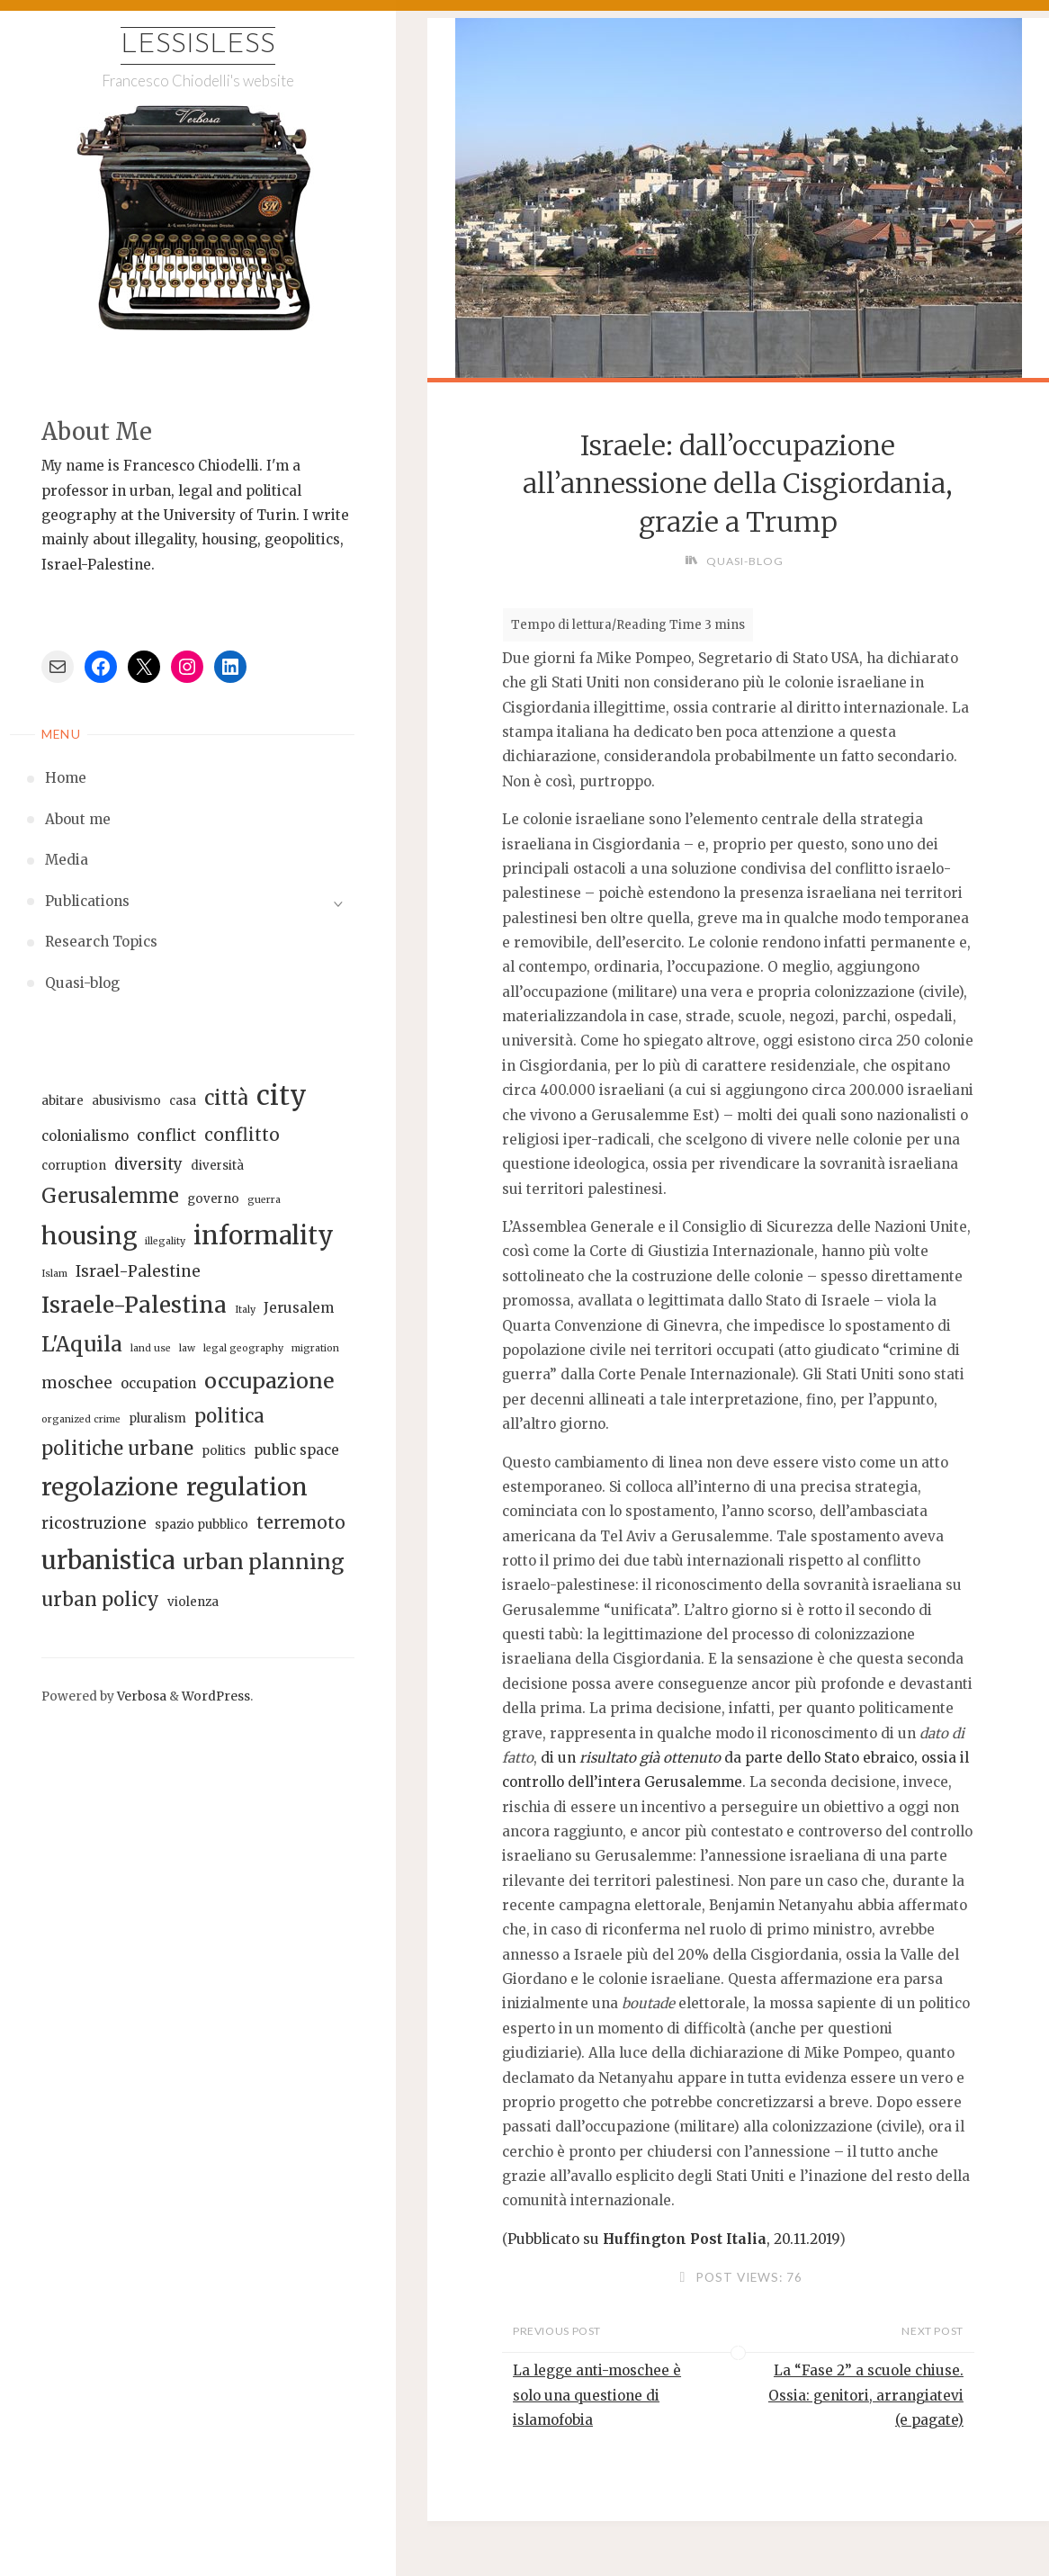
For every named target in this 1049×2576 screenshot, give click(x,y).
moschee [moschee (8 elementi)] (76, 1383)
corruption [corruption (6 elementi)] (73, 1165)
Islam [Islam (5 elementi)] (54, 1273)
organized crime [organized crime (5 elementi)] (81, 1419)
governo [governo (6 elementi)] (213, 1199)
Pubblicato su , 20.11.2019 (673, 2239)
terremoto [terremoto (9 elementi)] (300, 1522)
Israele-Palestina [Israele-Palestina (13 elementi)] (134, 1305)
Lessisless (198, 45)
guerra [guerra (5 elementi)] (264, 1200)
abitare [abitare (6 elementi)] (62, 1100)
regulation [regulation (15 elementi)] (247, 1487)
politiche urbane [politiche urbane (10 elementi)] (117, 1448)
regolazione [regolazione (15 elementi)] (109, 1487)
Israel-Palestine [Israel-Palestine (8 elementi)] (138, 1271)
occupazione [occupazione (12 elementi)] (269, 1381)
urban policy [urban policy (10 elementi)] (100, 1599)
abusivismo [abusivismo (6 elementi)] (126, 1100)
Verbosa (140, 1696)
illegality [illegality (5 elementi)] (165, 1241)
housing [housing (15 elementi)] (89, 1236)
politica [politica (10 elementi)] (229, 1416)
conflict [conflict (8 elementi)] (166, 1135)
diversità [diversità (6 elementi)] (217, 1165)
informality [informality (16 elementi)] (263, 1235)
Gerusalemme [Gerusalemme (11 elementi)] (110, 1195)
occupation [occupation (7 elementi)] (158, 1383)
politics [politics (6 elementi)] (224, 1451)
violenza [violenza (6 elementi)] (193, 1602)
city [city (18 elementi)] (281, 1095)
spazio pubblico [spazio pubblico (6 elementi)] (201, 1524)
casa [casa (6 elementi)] (182, 1100)
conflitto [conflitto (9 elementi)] (242, 1134)
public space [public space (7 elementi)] (296, 1450)
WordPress (216, 1696)
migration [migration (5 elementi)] (315, 1348)
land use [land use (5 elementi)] (150, 1348)
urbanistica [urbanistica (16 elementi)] (108, 1560)
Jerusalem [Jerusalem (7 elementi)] (299, 1307)
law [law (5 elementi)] (187, 1348)
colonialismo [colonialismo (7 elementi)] (85, 1135)
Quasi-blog (745, 561)
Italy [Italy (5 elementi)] (245, 1309)
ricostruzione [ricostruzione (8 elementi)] (94, 1523)
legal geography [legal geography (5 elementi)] (243, 1348)
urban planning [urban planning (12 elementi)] (264, 1561)
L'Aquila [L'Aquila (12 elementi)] (81, 1344)
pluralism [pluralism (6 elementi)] (157, 1418)
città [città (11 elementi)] (226, 1097)
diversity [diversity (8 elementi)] (148, 1164)
